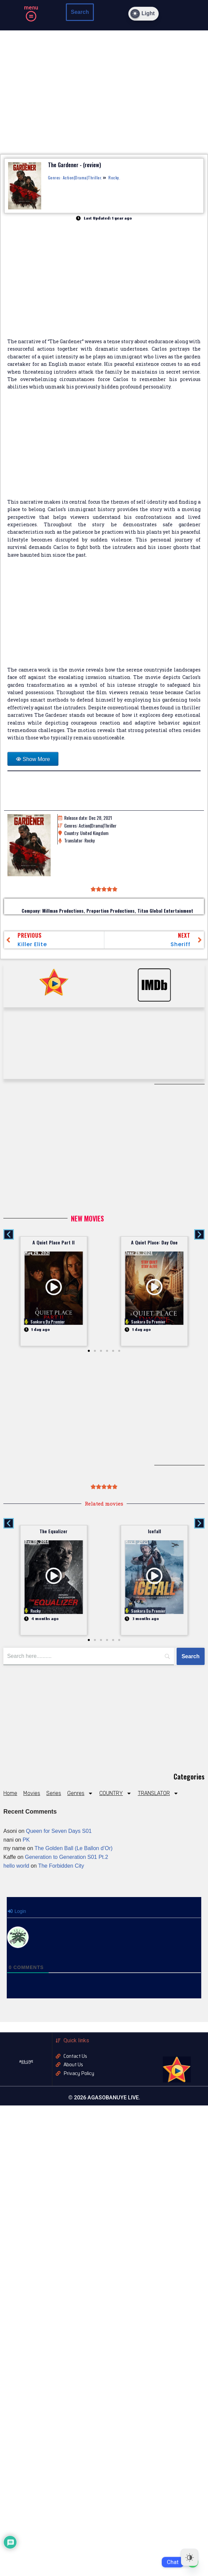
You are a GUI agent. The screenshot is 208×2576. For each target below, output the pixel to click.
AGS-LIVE (26, 2061)
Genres (80, 1793)
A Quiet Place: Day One (154, 1242)
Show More (36, 759)
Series (53, 1793)
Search (80, 12)
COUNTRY (115, 1793)
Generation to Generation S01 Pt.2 (66, 1857)
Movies (31, 1793)
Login (17, 1911)
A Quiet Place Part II (53, 1242)
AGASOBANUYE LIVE (26, 2063)
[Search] (191, 1656)
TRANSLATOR (158, 1793)
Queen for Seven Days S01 (59, 1831)
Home (10, 1793)
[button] (31, 17)
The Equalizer (54, 1531)
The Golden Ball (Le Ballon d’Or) (73, 1848)
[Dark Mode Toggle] (143, 14)
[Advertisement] (104, 448)
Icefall (154, 1531)
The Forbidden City (61, 1866)
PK (26, 1840)
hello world (16, 1866)
